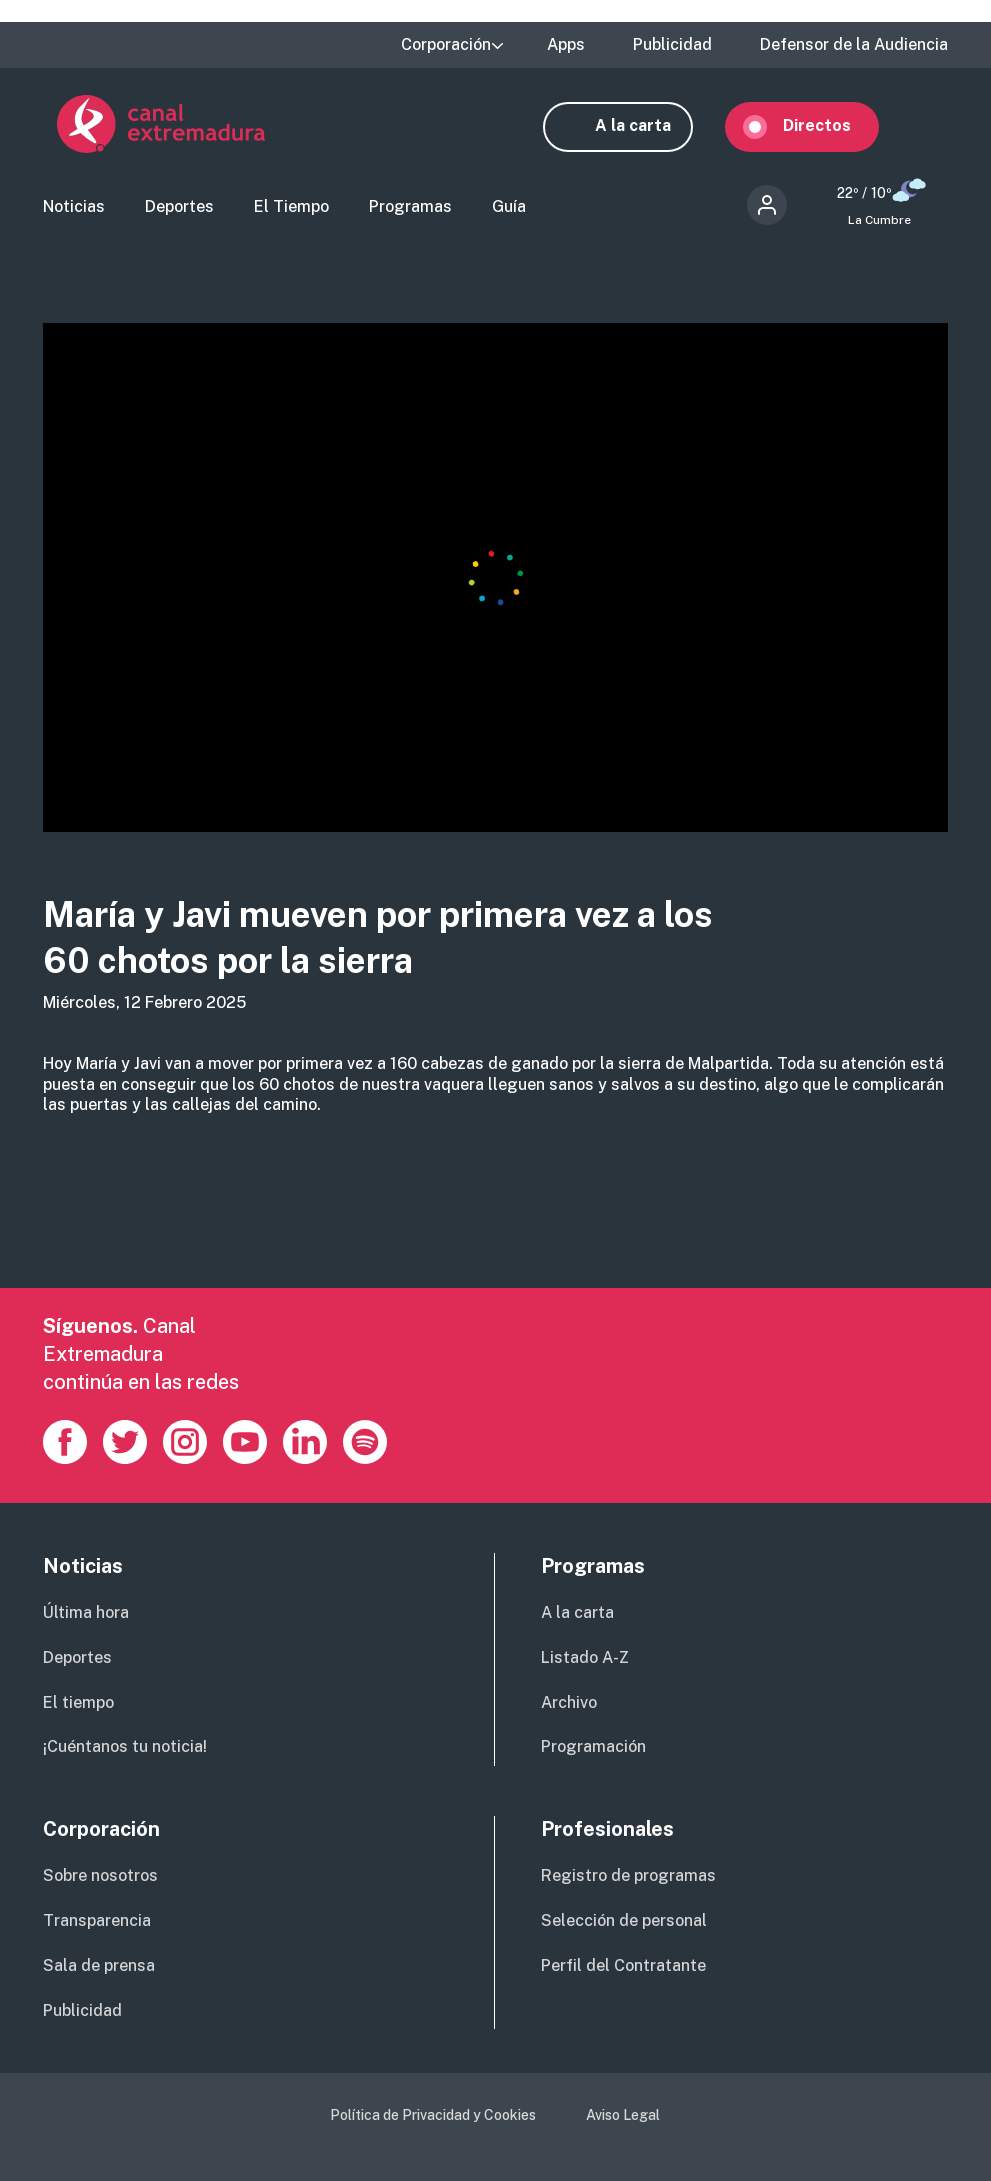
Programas (410, 208)
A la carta (647, 125)
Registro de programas (628, 1877)
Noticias (74, 208)
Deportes (179, 208)
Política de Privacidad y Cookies (433, 2117)
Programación (593, 1748)
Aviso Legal (623, 2117)
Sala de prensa (99, 1967)
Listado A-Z (585, 1659)
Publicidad (672, 45)
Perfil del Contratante (623, 1967)
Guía (509, 208)
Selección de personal (624, 1922)
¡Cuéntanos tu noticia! (125, 1748)
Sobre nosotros (100, 1877)
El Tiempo (291, 208)
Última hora (86, 1614)
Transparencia (97, 1922)
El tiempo (78, 1704)
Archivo (569, 1704)
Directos (831, 125)
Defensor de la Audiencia (854, 45)
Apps (566, 45)
